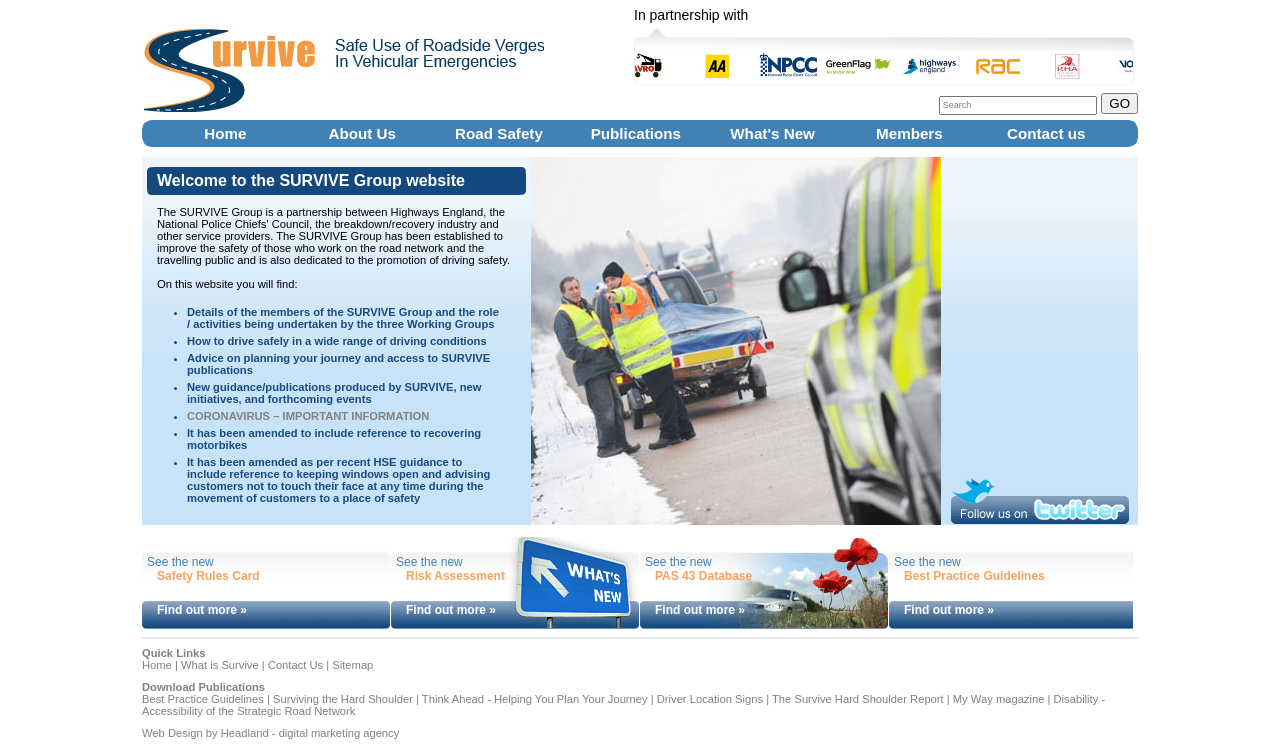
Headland (245, 733)
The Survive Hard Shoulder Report (858, 699)
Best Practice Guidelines (974, 576)
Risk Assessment (455, 576)
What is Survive (220, 665)
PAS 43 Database (703, 576)
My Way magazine (999, 699)
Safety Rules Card (208, 576)
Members (909, 133)
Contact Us (295, 665)
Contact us (1046, 133)
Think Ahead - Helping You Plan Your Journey (535, 699)
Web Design (172, 733)
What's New (772, 133)
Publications (635, 133)
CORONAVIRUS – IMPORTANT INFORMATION (308, 416)
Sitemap (352, 665)
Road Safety (499, 133)
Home (225, 133)
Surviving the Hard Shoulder (343, 699)
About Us (362, 133)
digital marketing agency (339, 733)
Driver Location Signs (710, 699)
